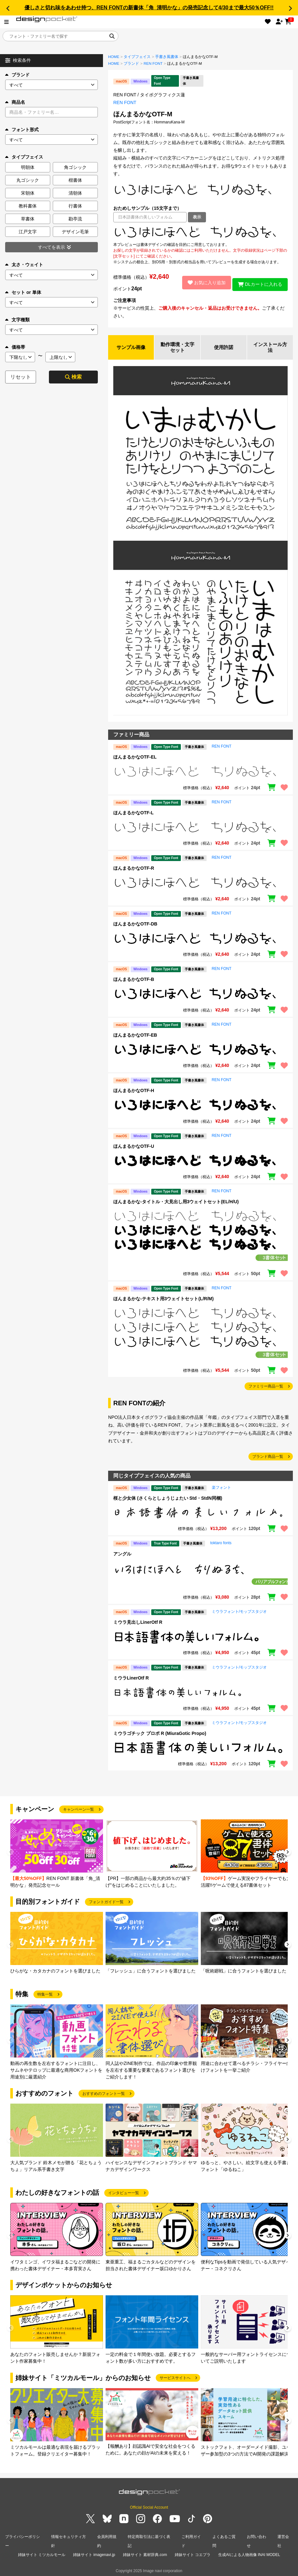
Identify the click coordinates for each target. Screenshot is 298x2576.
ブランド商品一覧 (267, 1458)
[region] (200, 232)
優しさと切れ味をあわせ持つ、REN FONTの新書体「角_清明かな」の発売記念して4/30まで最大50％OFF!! (149, 7)
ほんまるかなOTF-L (133, 814)
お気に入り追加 (203, 282)
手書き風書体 (166, 57)
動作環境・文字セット (177, 348)
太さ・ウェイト (24, 264)
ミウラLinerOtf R (131, 1678)
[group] (56, 1855)
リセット (20, 377)
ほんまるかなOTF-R (133, 869)
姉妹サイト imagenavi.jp (94, 2553)
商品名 (15, 102)
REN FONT (153, 63)
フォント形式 (22, 129)
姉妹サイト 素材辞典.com (145, 2553)
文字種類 (17, 319)
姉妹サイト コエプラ (192, 2553)
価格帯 (15, 347)
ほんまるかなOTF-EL (135, 758)
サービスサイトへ (175, 2379)
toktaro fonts (220, 1544)
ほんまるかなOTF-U (133, 1147)
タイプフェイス (137, 57)
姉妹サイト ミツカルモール (41, 2553)
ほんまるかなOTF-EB (135, 1036)
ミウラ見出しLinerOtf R (137, 1623)
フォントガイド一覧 (106, 1903)
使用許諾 (223, 348)
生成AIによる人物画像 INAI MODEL (249, 2553)
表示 (197, 217)
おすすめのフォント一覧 (103, 2095)
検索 (73, 377)
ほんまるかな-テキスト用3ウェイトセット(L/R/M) (163, 1300)
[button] (7, 8)
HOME (113, 57)
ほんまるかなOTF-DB (135, 925)
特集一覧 (45, 1995)
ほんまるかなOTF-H (133, 1091)
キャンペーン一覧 (78, 1810)
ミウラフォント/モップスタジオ (239, 1613)
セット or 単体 (23, 292)
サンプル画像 (131, 348)
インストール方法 (270, 348)
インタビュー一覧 (123, 2194)
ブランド (17, 74)
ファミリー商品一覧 (265, 1387)
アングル (122, 1554)
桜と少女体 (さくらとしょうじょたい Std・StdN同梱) (167, 1499)
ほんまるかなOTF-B (133, 980)
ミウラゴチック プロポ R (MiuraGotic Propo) (159, 1734)
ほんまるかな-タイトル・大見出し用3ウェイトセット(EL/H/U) (176, 1203)
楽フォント (221, 1489)
